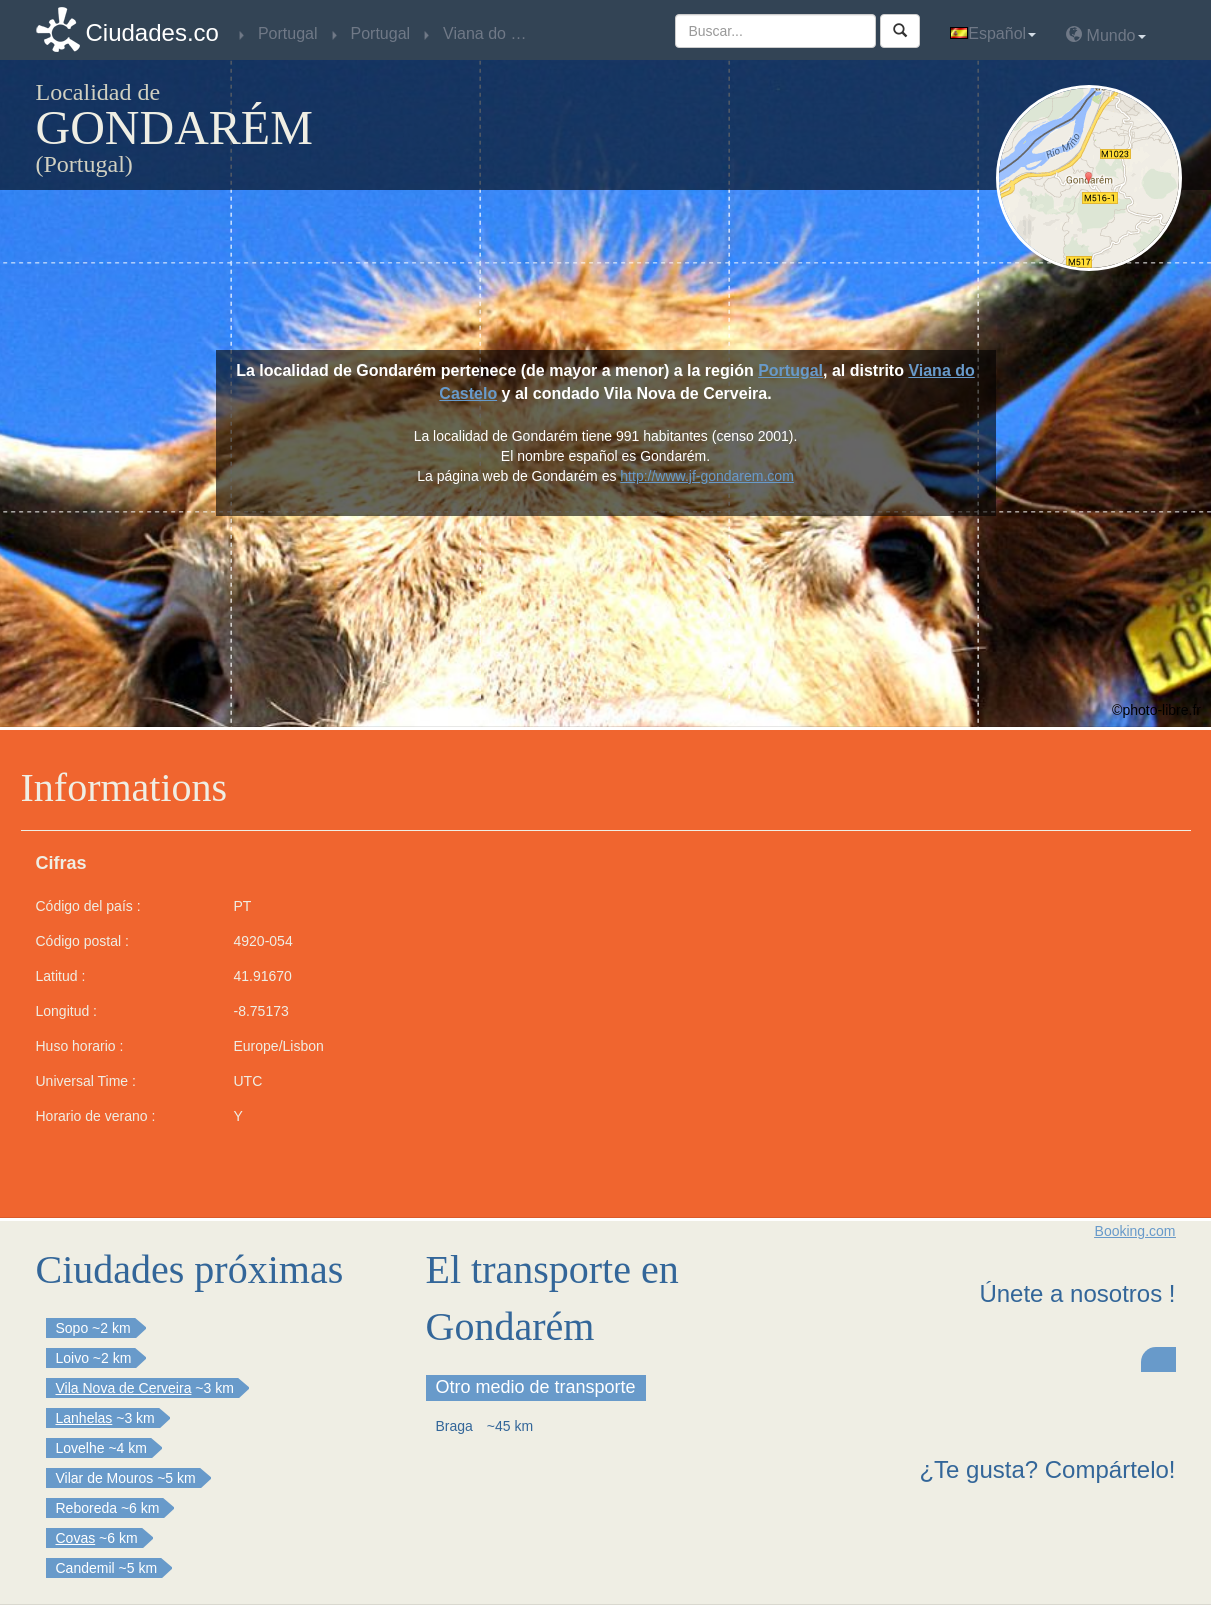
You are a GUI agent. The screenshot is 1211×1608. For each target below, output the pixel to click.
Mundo (1105, 34)
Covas (76, 1538)
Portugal (790, 370)
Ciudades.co (152, 32)
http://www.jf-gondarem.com (707, 476)
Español (993, 33)
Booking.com (1135, 1231)
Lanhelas (84, 1418)
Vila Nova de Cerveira (124, 1388)
